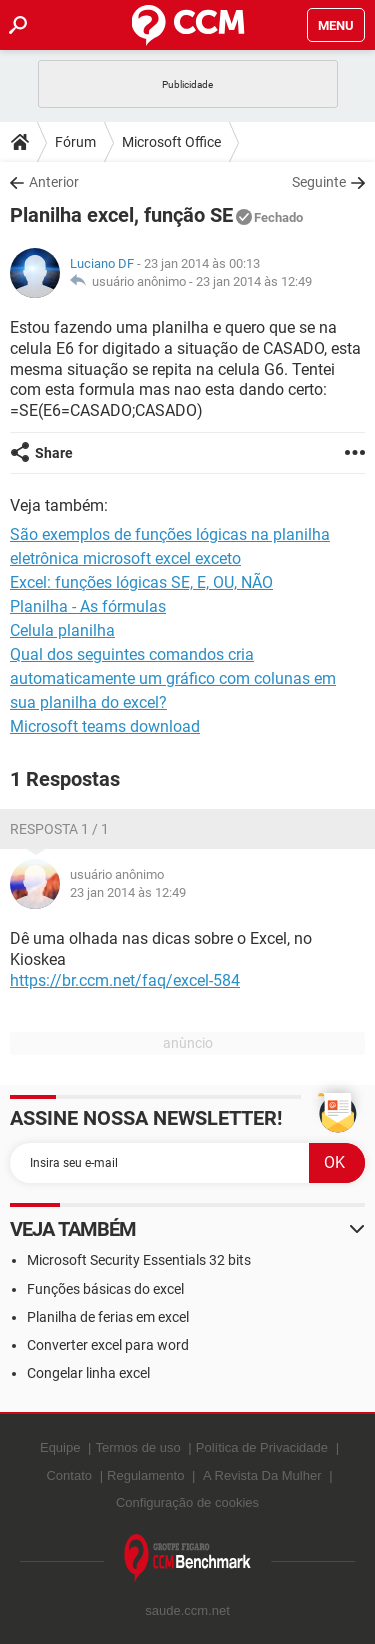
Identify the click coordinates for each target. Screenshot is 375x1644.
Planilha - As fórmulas (88, 606)
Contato (69, 1475)
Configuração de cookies (187, 1502)
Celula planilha (62, 630)
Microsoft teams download (105, 726)
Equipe (60, 1447)
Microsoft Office (171, 142)
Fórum (75, 142)
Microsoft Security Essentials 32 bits (139, 1260)
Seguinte (319, 182)
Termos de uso (137, 1447)
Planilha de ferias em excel (108, 1317)
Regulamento (145, 1475)
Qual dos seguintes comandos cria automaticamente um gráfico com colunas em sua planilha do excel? (173, 678)
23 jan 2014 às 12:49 (254, 281)
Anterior (54, 182)
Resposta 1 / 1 (59, 829)
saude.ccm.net (187, 1610)
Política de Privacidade (262, 1447)
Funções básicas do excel (105, 1289)
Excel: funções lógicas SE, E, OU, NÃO (141, 582)
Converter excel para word (108, 1345)
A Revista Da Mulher (262, 1475)
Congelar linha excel (88, 1373)
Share (54, 453)
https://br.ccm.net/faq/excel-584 (125, 980)
